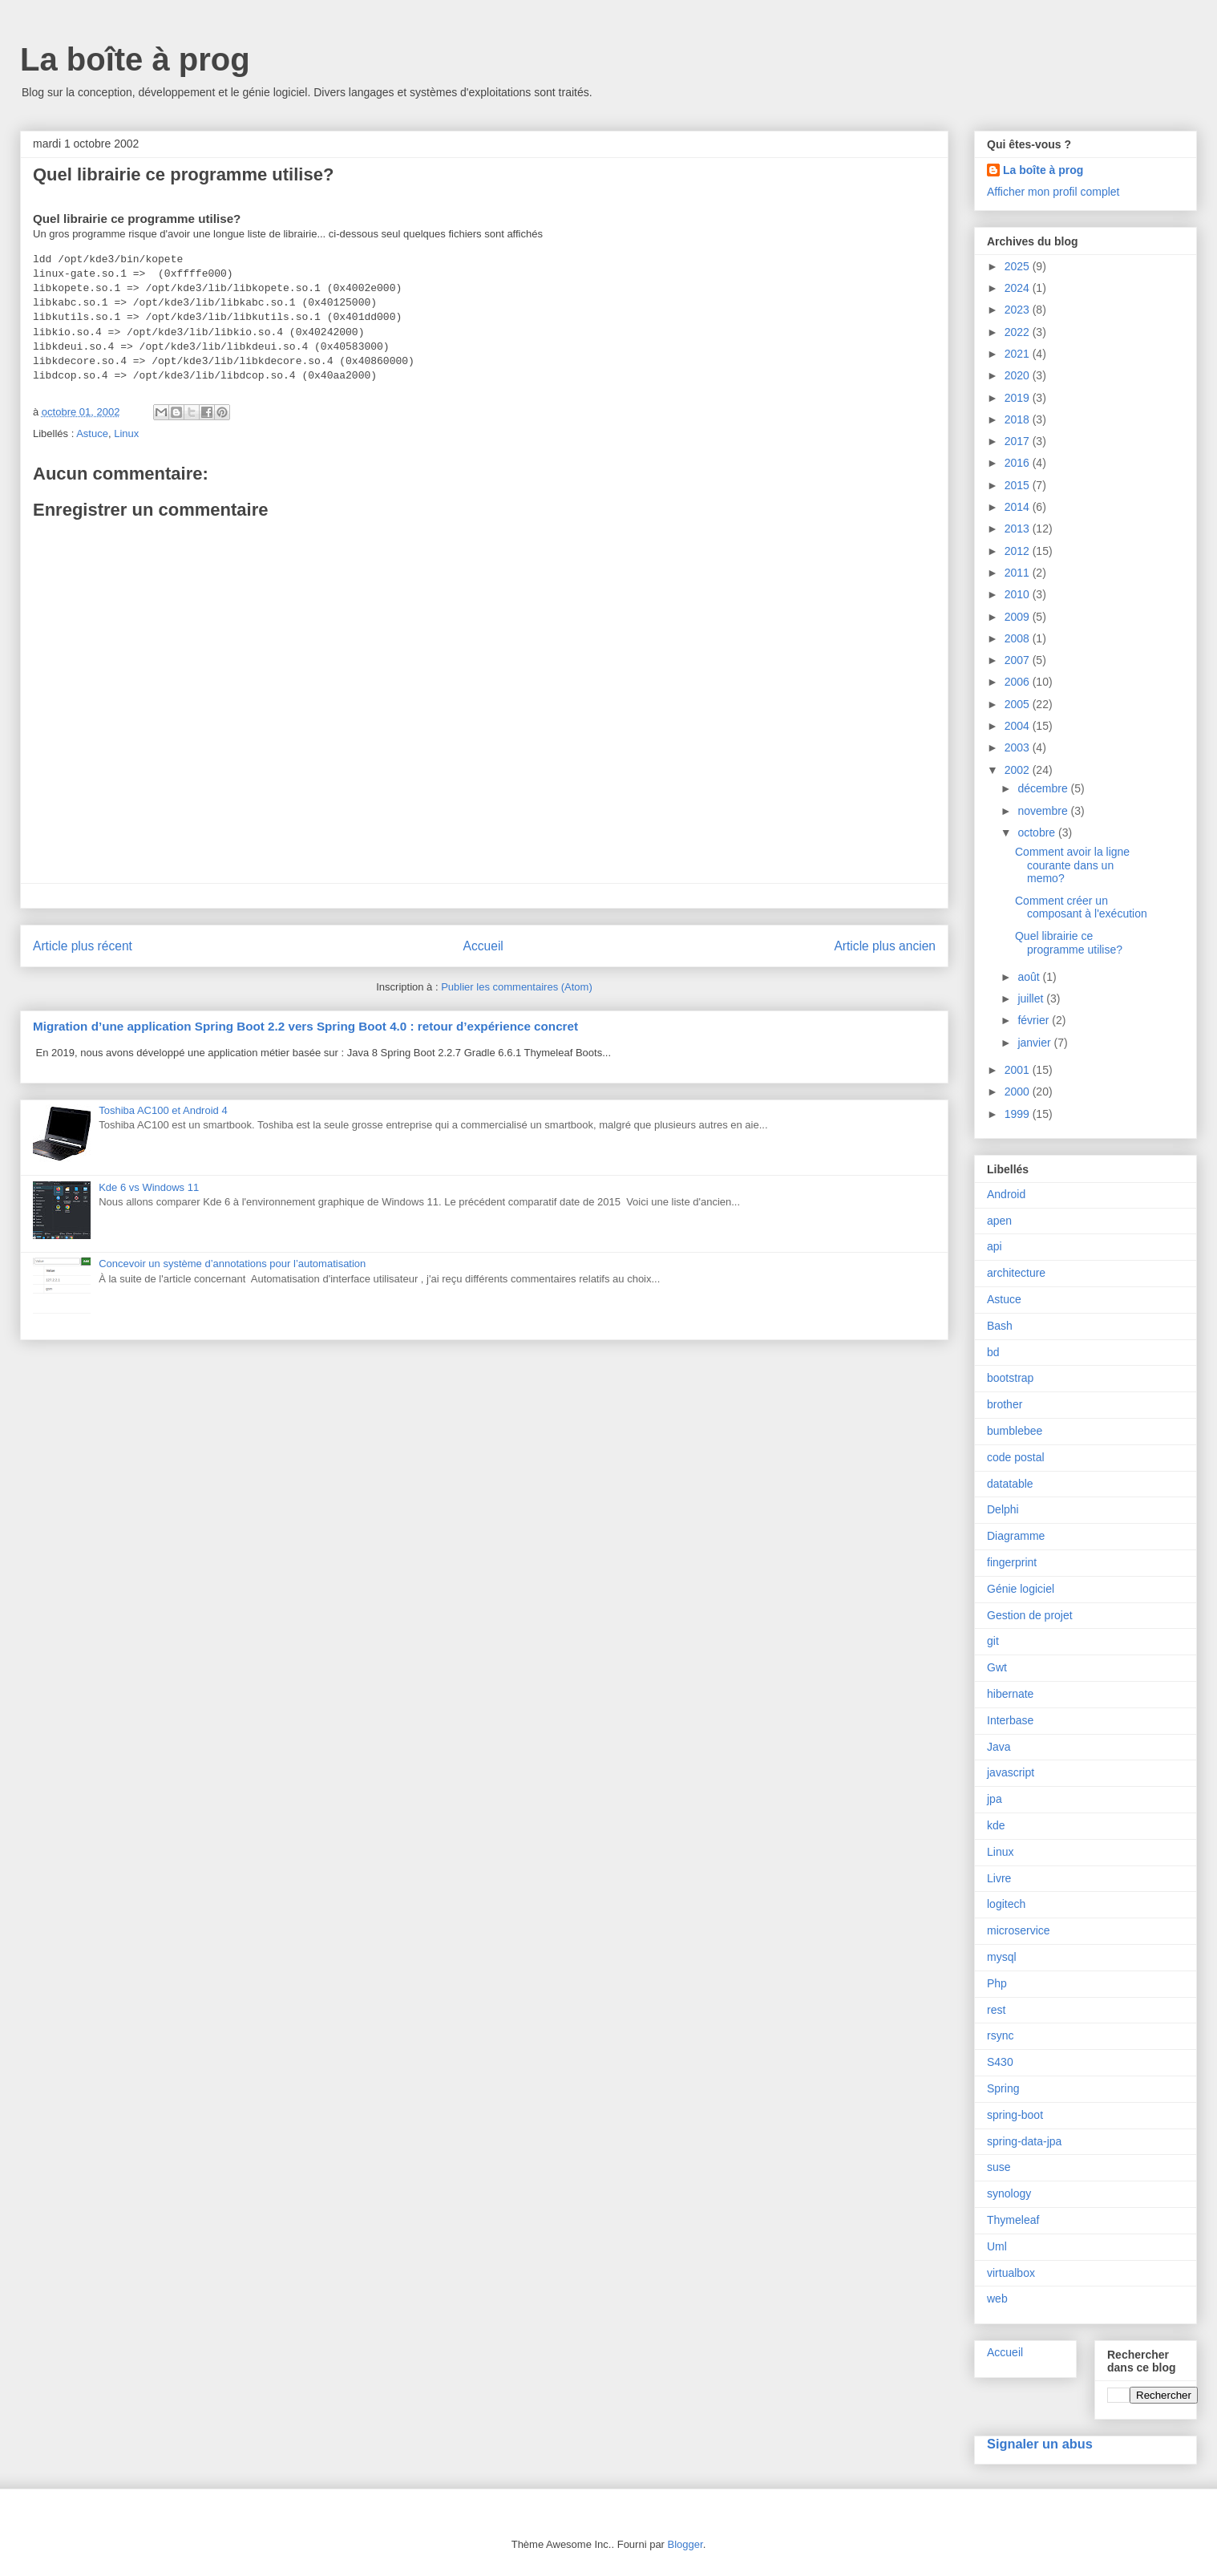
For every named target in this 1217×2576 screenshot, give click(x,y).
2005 (1019, 704)
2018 (1019, 419)
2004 (1019, 725)
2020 (1019, 375)
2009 (1019, 616)
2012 (1019, 551)
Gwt (997, 1667)
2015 (1019, 485)
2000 (1019, 1091)
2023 (1019, 309)
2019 (1019, 397)
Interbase (1010, 1720)
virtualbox (1011, 2272)
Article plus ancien (885, 946)
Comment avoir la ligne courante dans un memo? (1072, 865)
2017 (1019, 441)
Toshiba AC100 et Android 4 (163, 1110)
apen (999, 1220)
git (993, 1640)
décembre (1043, 788)
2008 (1019, 638)
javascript (1010, 1772)
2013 (1019, 528)
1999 (1019, 1114)
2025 (1019, 266)
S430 (1000, 2062)
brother (1004, 1404)
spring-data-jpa (1024, 2141)
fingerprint (1012, 1562)
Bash (1000, 1325)
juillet (1031, 998)
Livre (999, 1878)
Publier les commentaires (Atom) (516, 987)
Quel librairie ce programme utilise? (1068, 943)
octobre (1037, 832)
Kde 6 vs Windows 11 (149, 1187)
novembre (1043, 810)
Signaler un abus (1040, 2443)
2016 (1019, 462)
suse (999, 2167)
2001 (1019, 1069)
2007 (1019, 660)
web (997, 2298)
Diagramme (1016, 1535)
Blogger (685, 2544)
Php (997, 1983)
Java (999, 1746)
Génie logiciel (1020, 1588)
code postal (1016, 1457)
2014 (1019, 506)
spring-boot (1015, 2114)
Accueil (483, 946)
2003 (1019, 747)
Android (1006, 1194)
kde (996, 1825)
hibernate (1010, 1693)
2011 (1019, 572)
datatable (1010, 1483)
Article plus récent (82, 946)
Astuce (92, 433)
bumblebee (1014, 1430)
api (994, 1246)
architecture (1016, 1272)
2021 (1019, 353)
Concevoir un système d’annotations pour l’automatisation (232, 1264)
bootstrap (1010, 1377)
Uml (997, 2246)
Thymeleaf (1013, 2219)
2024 (1019, 287)
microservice (1018, 1930)
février (1034, 1020)
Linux (126, 433)
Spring (1003, 2088)
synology (1009, 2193)
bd (993, 1352)
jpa (994, 1798)
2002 (1019, 769)
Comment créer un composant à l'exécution (1081, 907)
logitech (1006, 1904)
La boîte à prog (135, 59)
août (1029, 976)
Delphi (1003, 1509)
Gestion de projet (1030, 1615)
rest (996, 2009)
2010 (1019, 594)
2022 (1019, 332)
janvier (1035, 1042)
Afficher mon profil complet (1053, 191)
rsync (1000, 2035)
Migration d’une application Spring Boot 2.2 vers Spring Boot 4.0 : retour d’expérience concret (305, 1026)
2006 (1019, 681)
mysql (1002, 1956)
